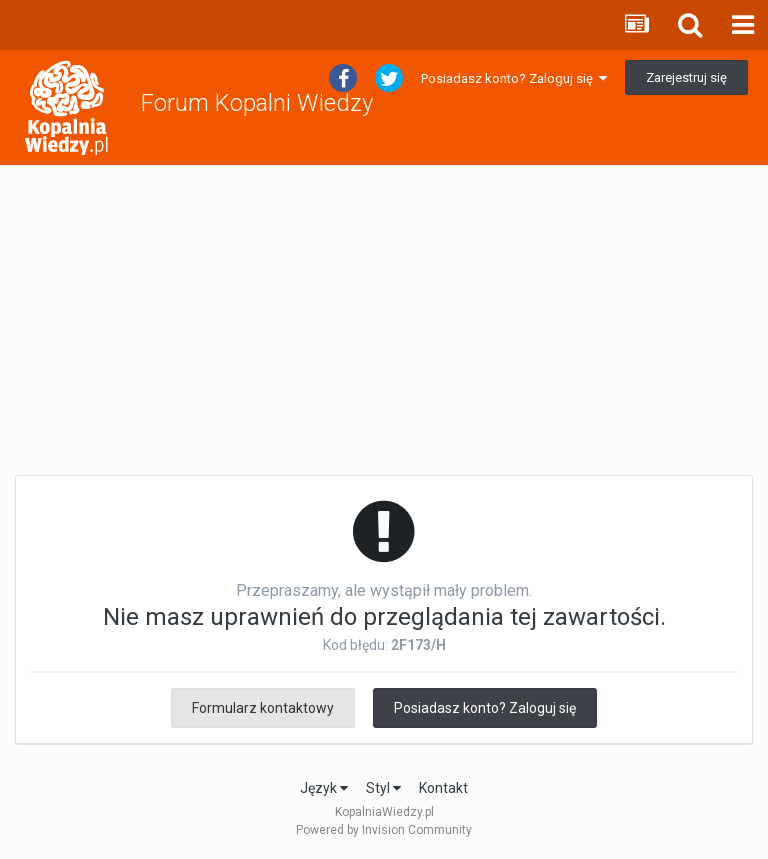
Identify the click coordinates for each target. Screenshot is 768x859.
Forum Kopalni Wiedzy (257, 103)
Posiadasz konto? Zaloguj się (514, 78)
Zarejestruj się (686, 77)
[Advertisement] (384, 321)
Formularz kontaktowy (263, 708)
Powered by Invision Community (384, 830)
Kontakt (443, 788)
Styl (383, 788)
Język (324, 788)
